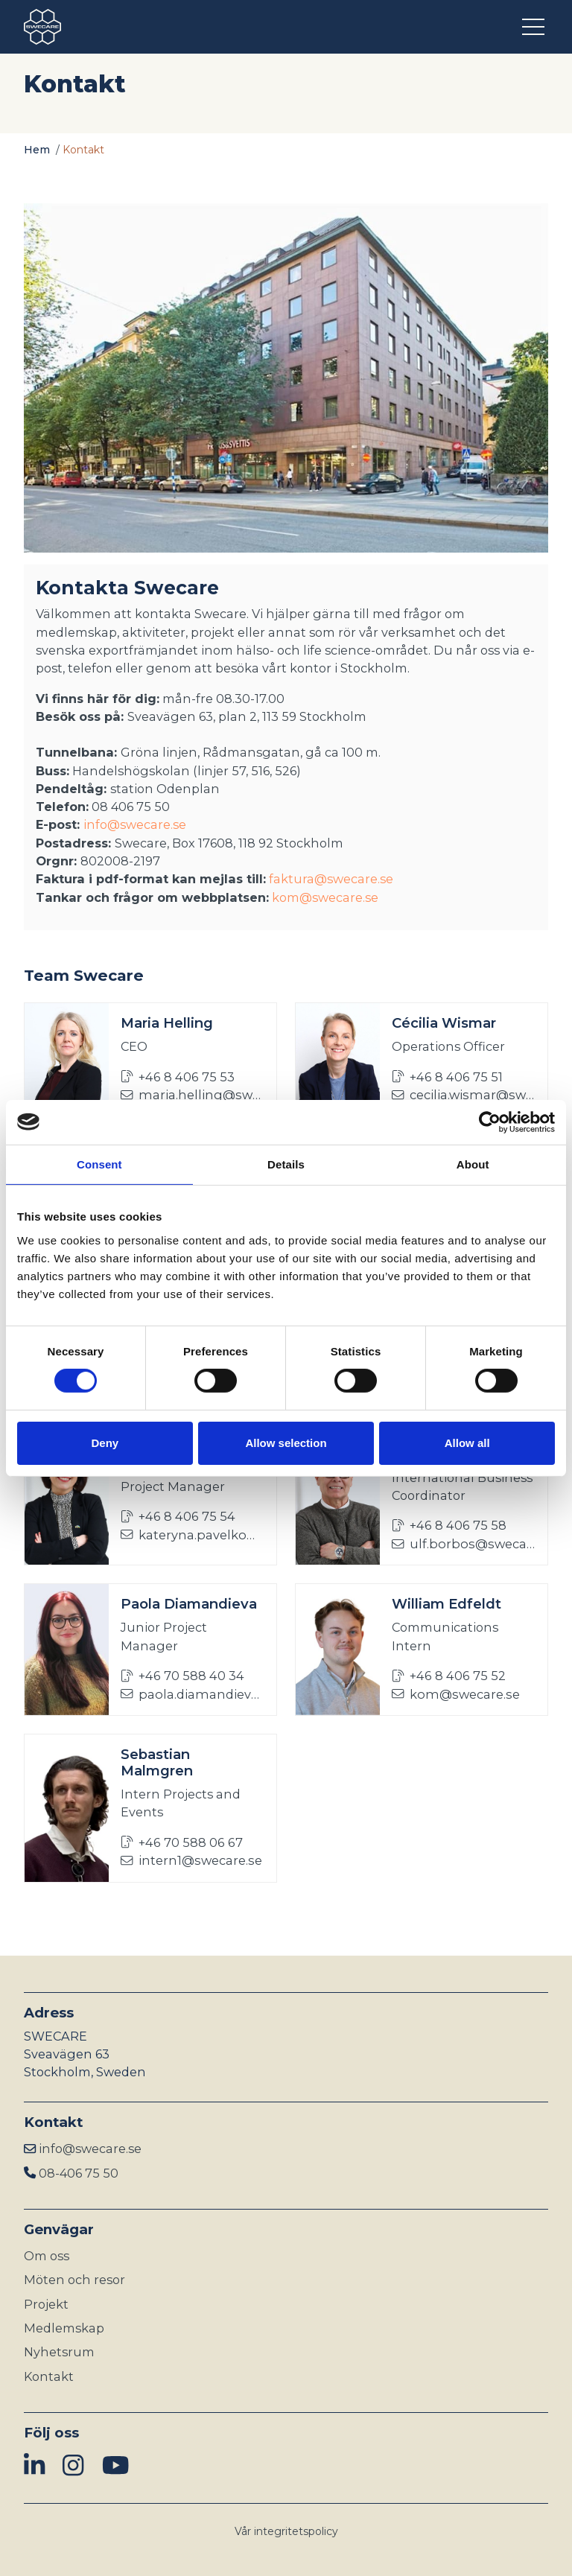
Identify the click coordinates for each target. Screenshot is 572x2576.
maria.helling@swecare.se (192, 1094)
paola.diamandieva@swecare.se (192, 1694)
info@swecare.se (134, 824)
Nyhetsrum (59, 2351)
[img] (34, 2466)
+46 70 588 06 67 (182, 1842)
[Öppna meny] (535, 27)
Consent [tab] (99, 1163)
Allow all (467, 1443)
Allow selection (285, 1443)
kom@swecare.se (325, 897)
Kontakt (49, 2376)
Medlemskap (64, 2328)
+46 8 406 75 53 (178, 1076)
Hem (37, 149)
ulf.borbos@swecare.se (464, 1543)
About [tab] (473, 1163)
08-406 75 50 (78, 2173)
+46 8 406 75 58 (449, 1525)
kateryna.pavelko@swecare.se (192, 1534)
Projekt (46, 2304)
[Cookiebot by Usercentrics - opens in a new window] (490, 1121)
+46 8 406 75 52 (449, 1675)
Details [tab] (286, 1163)
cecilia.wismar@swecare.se (464, 1094)
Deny (104, 1443)
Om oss (46, 2255)
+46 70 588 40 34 (182, 1675)
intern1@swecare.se (191, 1860)
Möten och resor (74, 2279)
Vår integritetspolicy (286, 2531)
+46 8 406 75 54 (178, 1516)
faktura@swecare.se (331, 878)
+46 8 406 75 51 (447, 1076)
